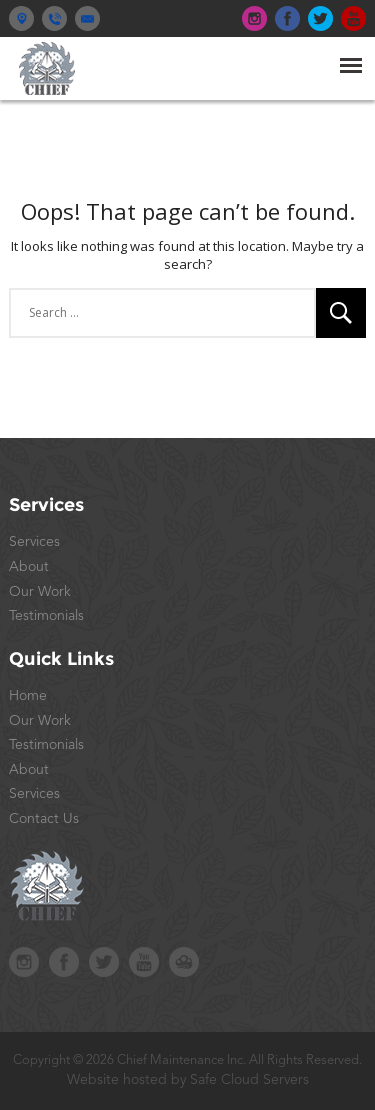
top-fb (287, 18)
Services (34, 542)
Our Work (40, 592)
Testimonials (46, 616)
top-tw (320, 18)
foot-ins (24, 962)
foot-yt (144, 962)
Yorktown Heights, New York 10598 (21, 18)
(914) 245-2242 (54, 18)
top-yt (353, 18)
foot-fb (64, 962)
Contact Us (44, 819)
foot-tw (104, 962)
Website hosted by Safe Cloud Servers (188, 1080)
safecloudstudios (184, 962)
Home (28, 696)
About (29, 567)
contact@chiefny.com (87, 18)
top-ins (254, 18)
